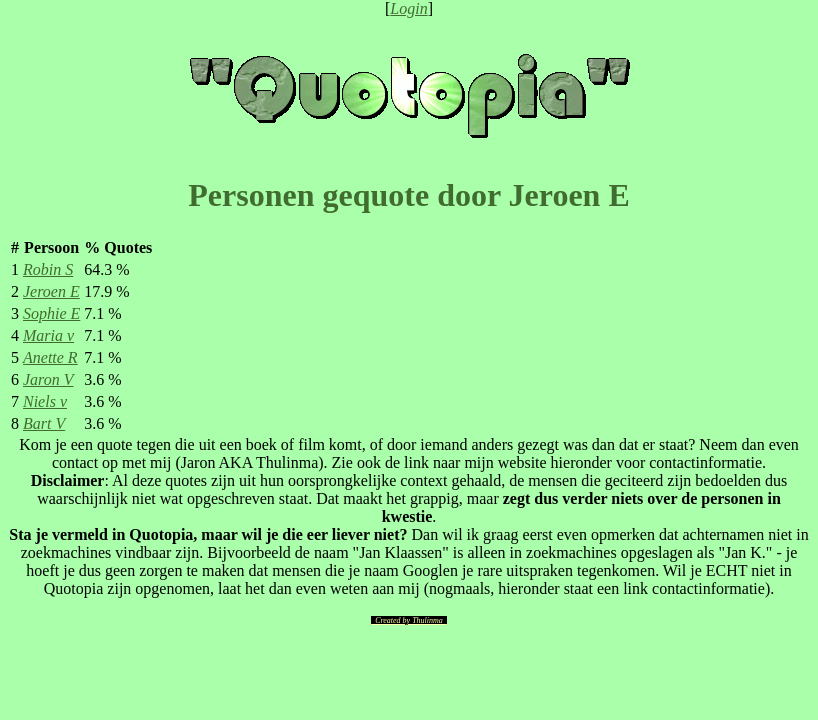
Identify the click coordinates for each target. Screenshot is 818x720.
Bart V (44, 423)
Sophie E (51, 313)
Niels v (45, 401)
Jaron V (48, 379)
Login (408, 8)
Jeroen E (51, 291)
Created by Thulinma (409, 620)
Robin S (48, 269)
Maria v (48, 335)
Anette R (50, 357)
